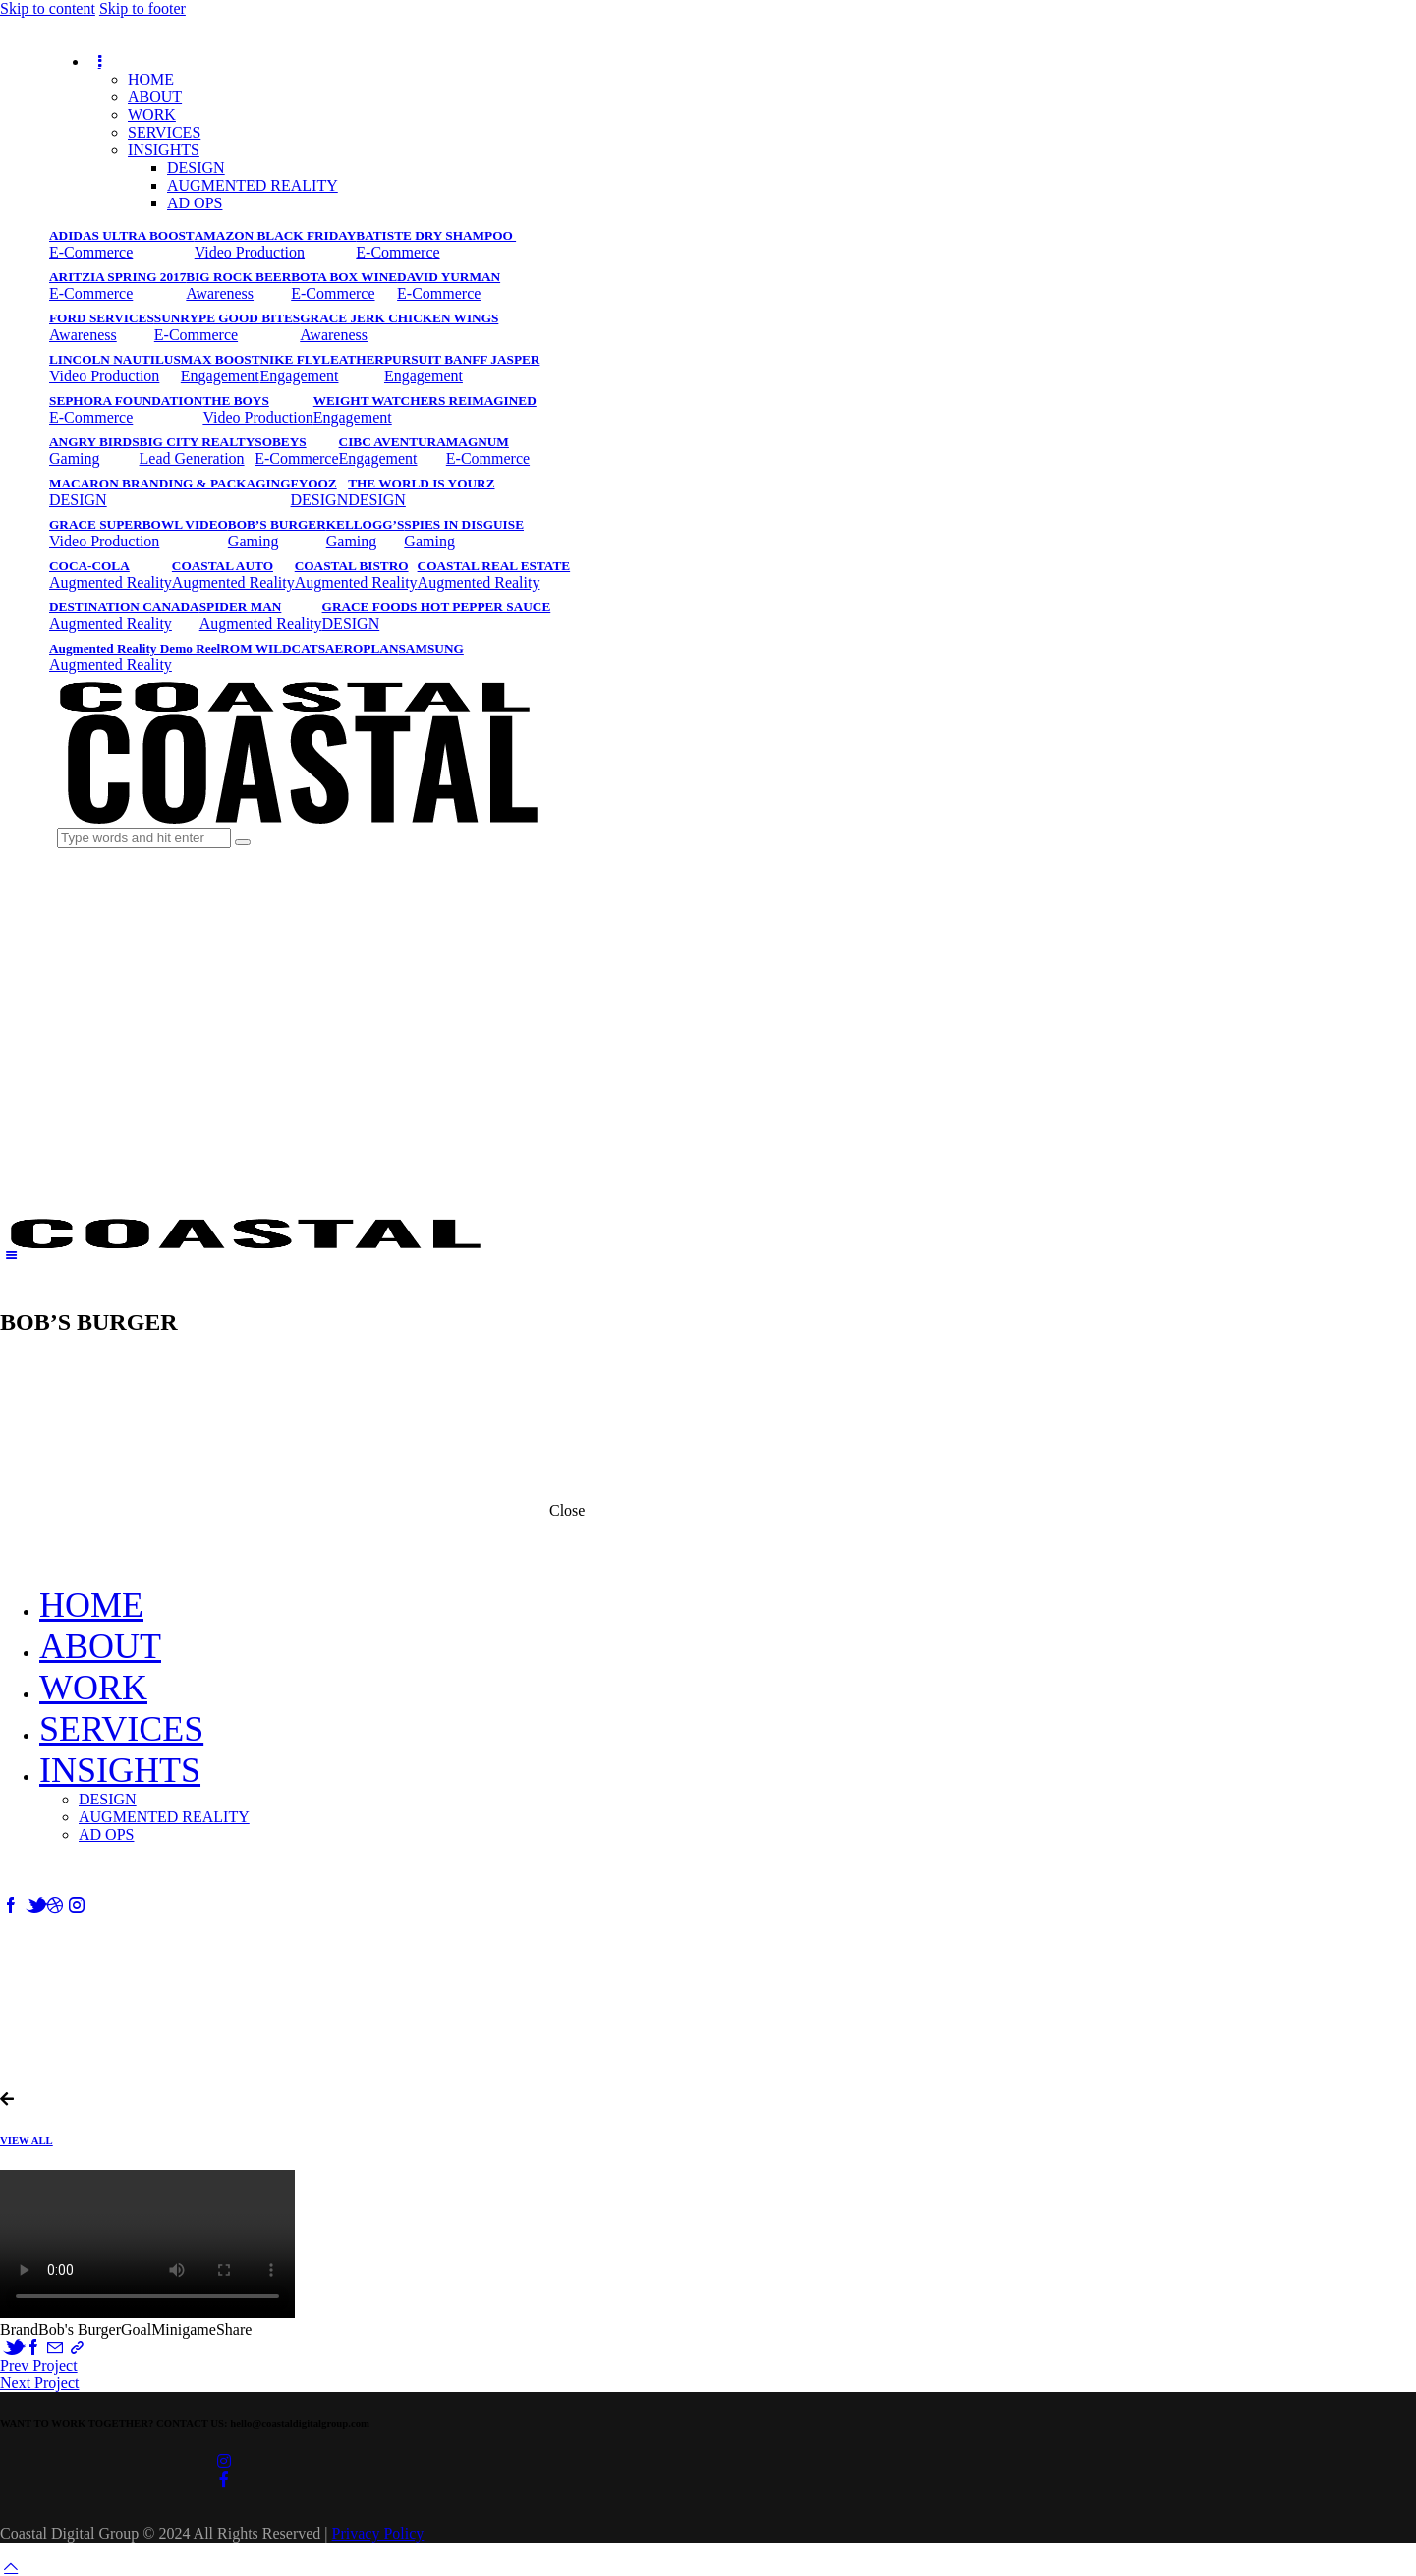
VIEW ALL (26, 2140)
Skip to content (47, 8)
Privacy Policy (378, 2533)
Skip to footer (142, 8)
